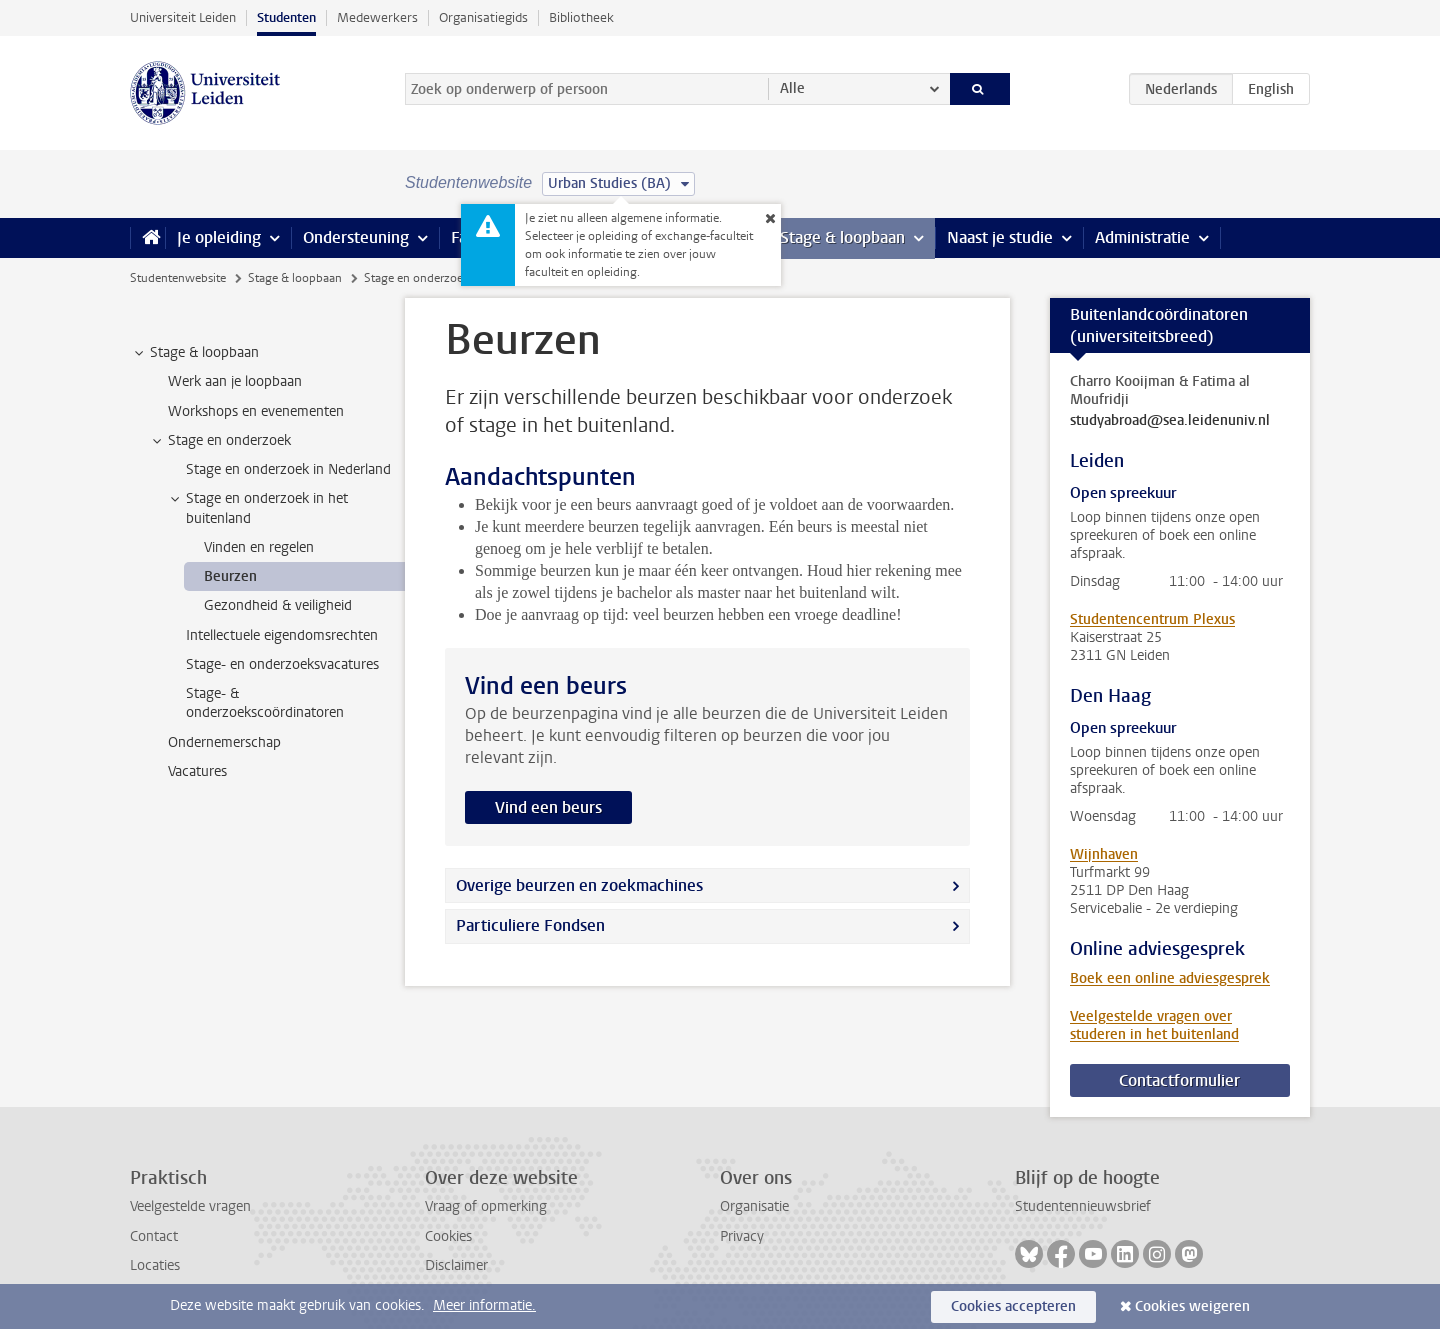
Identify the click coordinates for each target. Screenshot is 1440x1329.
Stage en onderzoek (416, 278)
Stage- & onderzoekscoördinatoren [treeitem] (265, 703)
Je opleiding (219, 237)
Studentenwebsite (178, 278)
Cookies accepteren (1013, 1306)
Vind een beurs (548, 807)
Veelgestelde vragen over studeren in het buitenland (1154, 1025)
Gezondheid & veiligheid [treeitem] (278, 605)
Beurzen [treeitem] (230, 576)
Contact (154, 1236)
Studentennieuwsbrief (1083, 1206)
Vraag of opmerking (486, 1206)
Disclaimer (456, 1265)
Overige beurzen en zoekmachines (579, 885)
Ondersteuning (356, 237)
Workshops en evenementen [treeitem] (256, 411)
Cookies (448, 1236)
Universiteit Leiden (183, 17)
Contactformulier (1179, 1080)
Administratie (1142, 237)
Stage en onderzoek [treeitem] (220, 441)
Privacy (742, 1236)
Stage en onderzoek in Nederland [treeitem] (288, 469)
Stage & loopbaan (842, 237)
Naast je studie (1000, 237)
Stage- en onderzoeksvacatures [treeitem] (282, 664)
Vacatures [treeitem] (197, 771)
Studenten (286, 17)
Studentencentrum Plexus (1152, 619)
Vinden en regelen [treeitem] (259, 547)
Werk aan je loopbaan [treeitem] (235, 381)
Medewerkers (377, 17)
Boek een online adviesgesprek (1170, 978)
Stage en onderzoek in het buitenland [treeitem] (257, 508)
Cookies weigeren (1192, 1306)
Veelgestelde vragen (190, 1206)
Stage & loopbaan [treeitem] (195, 353)
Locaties (155, 1265)
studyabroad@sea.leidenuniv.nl (1170, 421)
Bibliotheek (581, 17)
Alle (792, 88)
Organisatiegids (483, 17)
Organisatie (754, 1206)
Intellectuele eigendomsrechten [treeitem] (282, 635)
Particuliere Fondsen (530, 925)
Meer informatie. (484, 1305)
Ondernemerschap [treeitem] (224, 742)
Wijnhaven (1104, 854)
